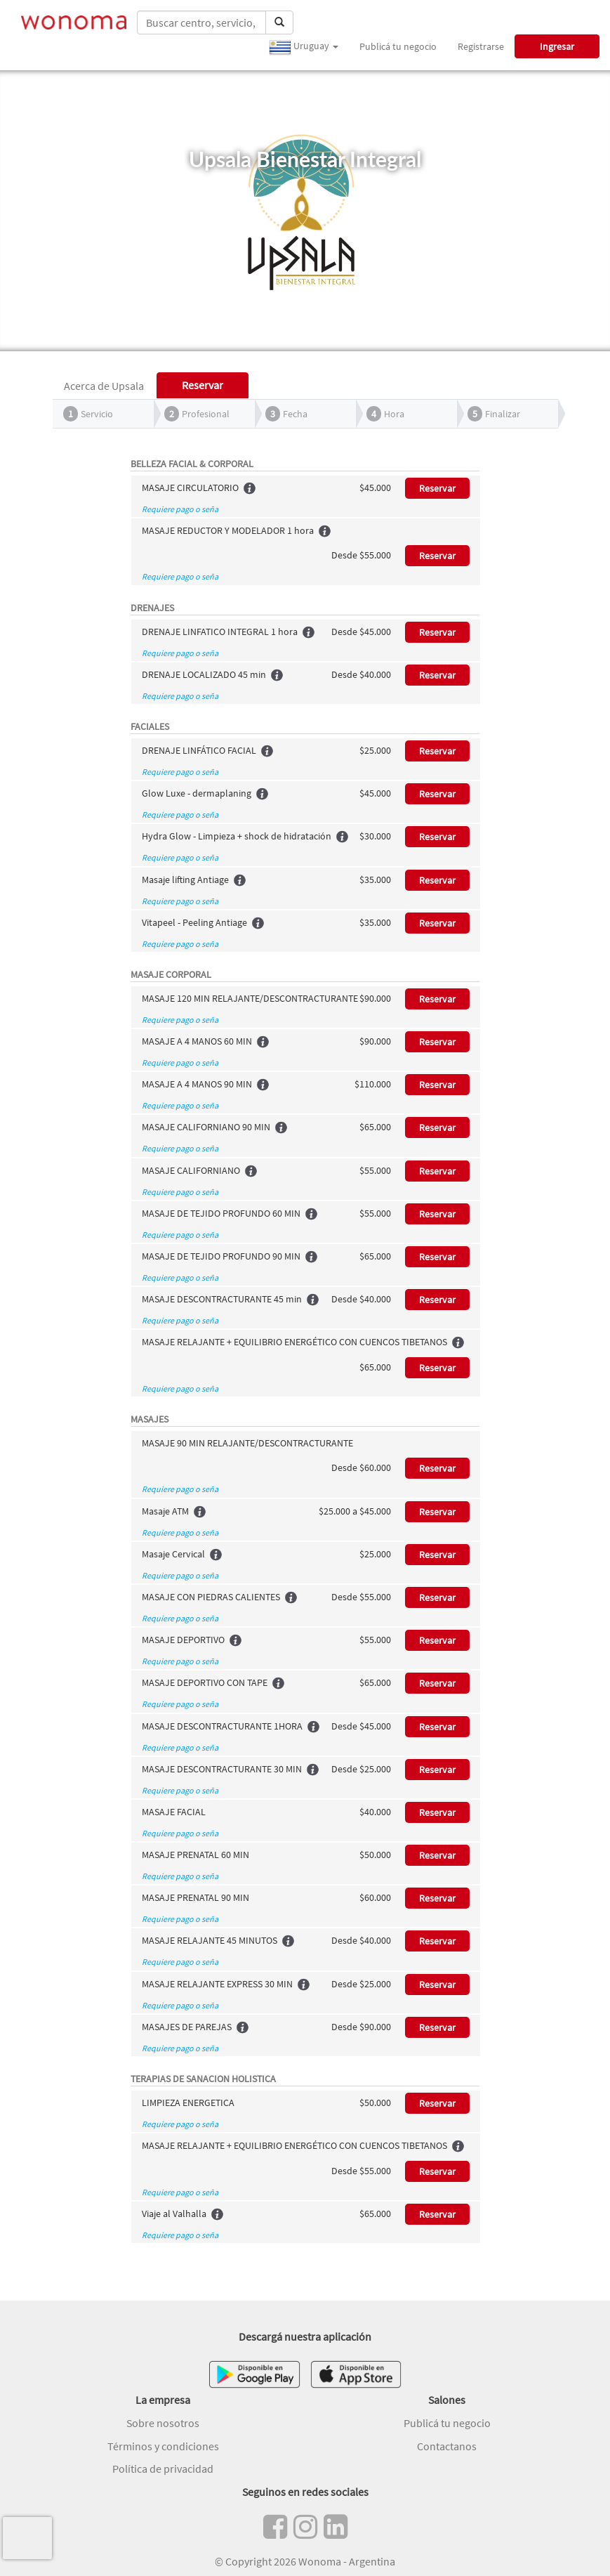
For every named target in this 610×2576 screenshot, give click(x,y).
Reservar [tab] (202, 385)
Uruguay (303, 47)
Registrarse (481, 46)
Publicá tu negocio (398, 46)
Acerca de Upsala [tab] (104, 386)
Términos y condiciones (163, 2446)
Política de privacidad (162, 2468)
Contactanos (447, 2446)
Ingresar (557, 46)
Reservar (437, 488)
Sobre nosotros (162, 2423)
